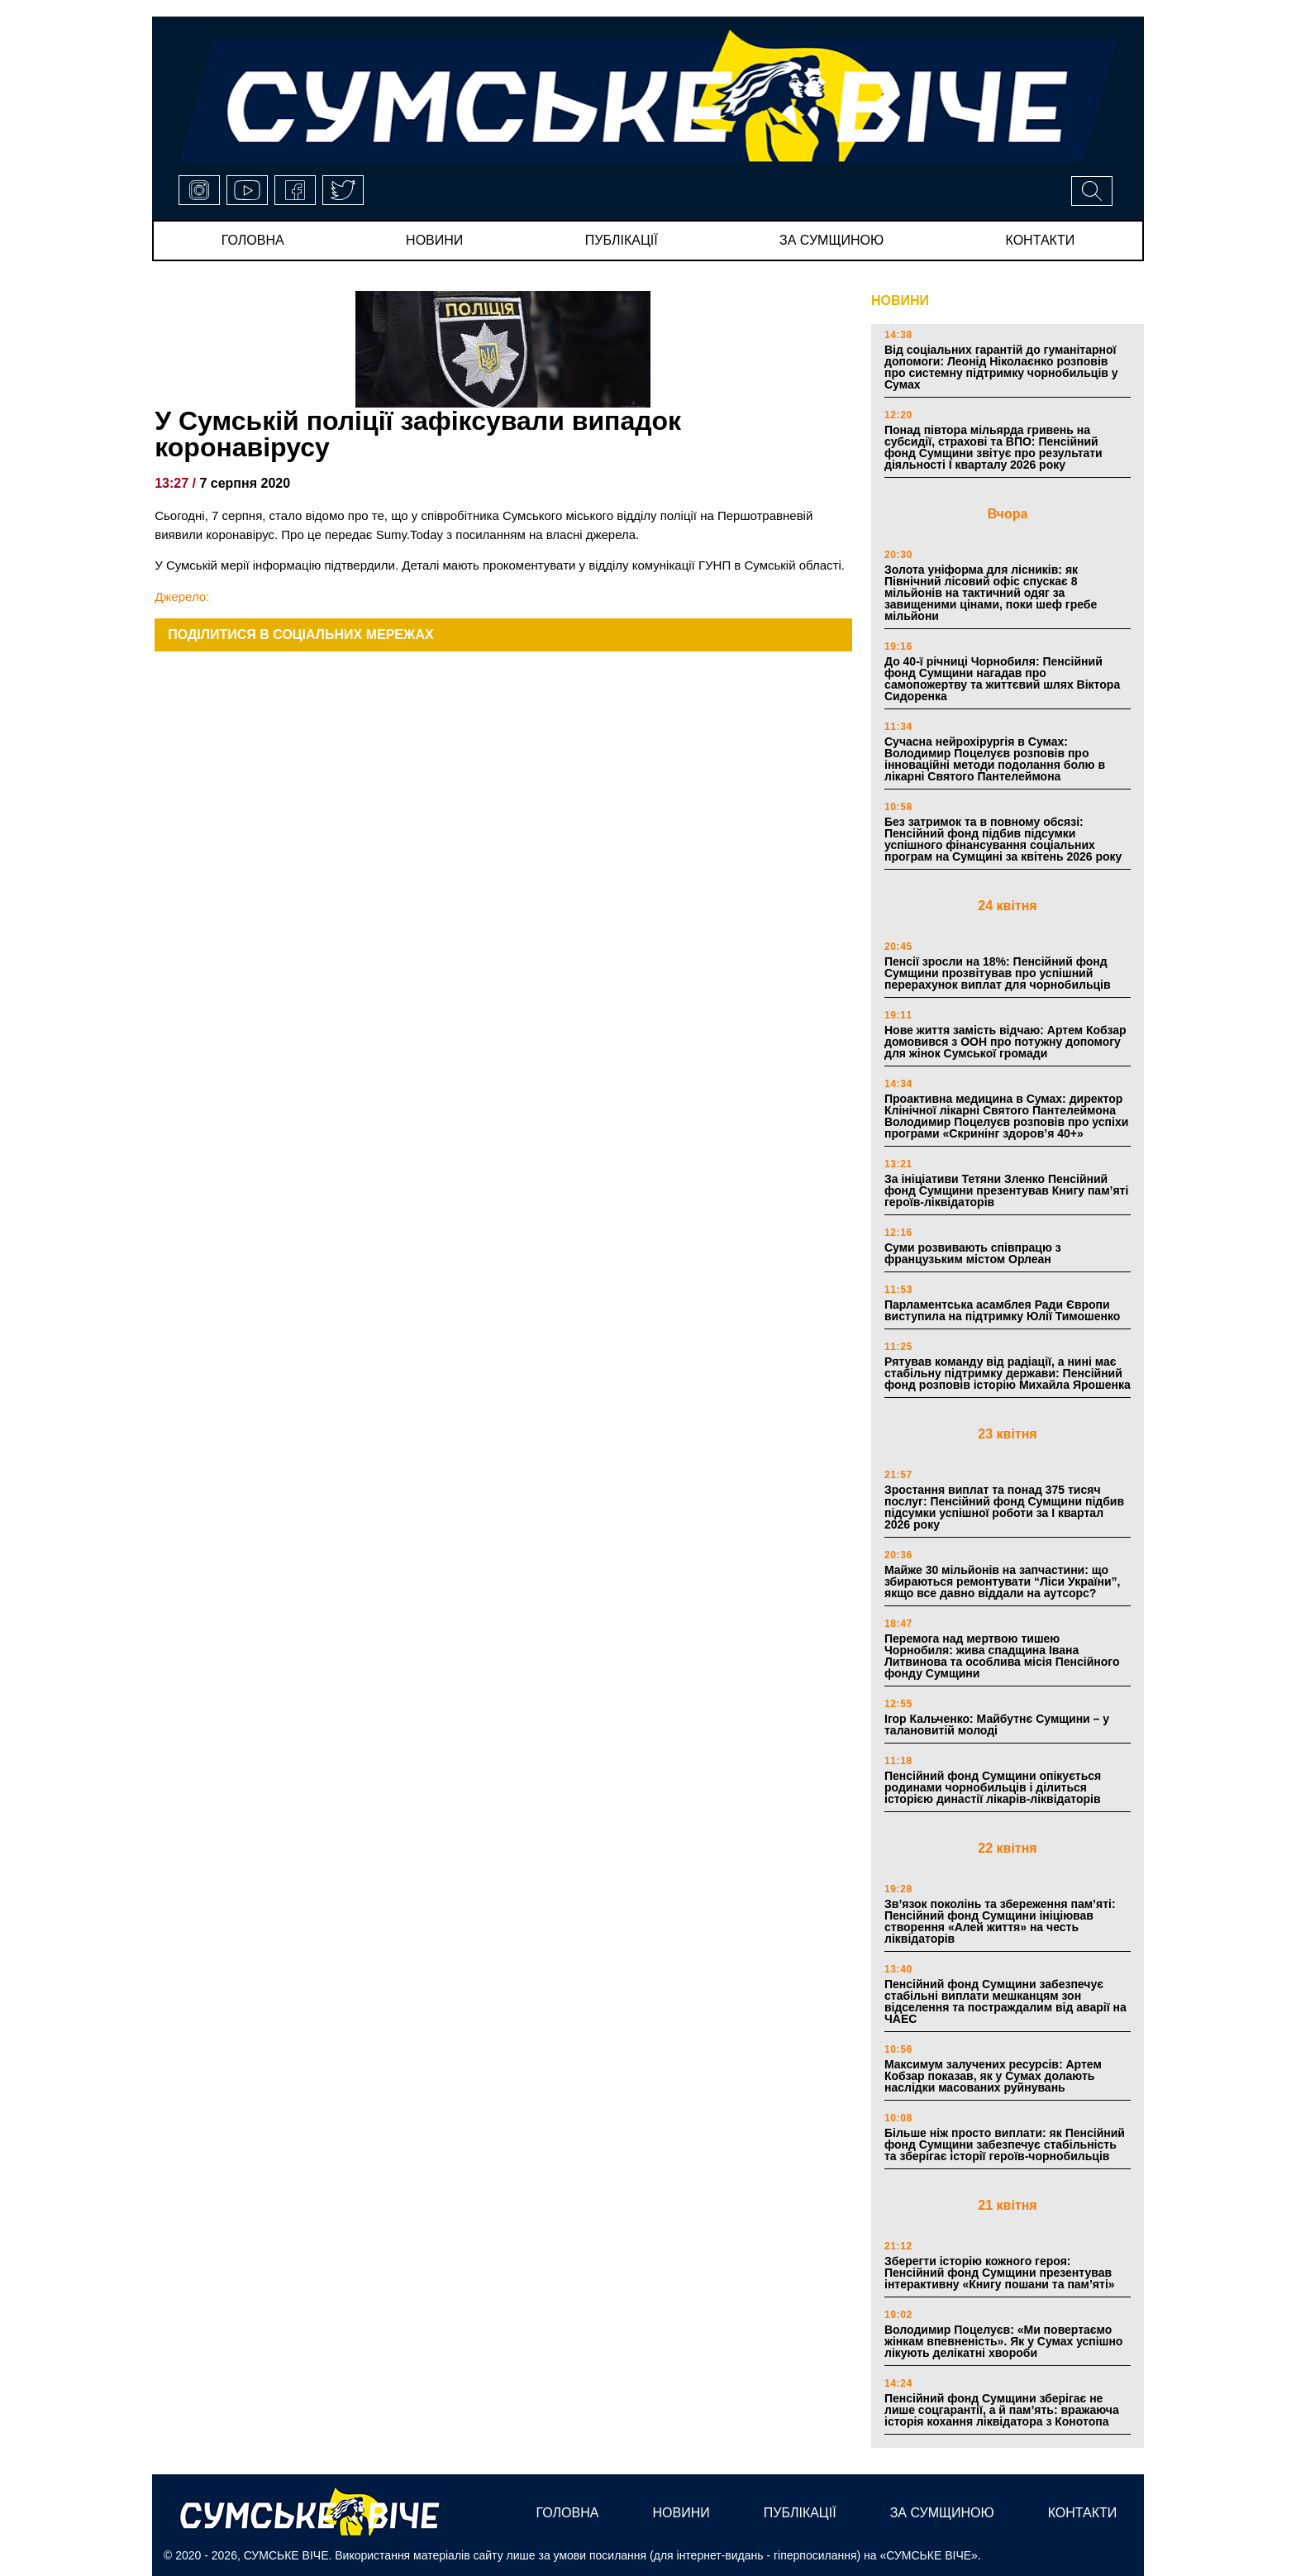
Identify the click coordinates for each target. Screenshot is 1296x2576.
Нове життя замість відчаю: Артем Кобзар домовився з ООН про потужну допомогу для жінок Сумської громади (1005, 1041)
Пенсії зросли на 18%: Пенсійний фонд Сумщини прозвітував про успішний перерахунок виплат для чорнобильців (997, 973)
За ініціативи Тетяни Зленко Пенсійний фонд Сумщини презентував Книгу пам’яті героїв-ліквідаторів (1006, 1190)
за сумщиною (831, 240)
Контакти (1040, 240)
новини (434, 240)
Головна (253, 240)
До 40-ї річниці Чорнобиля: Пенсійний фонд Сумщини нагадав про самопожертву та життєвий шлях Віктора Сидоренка (1002, 679)
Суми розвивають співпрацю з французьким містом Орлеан (972, 1253)
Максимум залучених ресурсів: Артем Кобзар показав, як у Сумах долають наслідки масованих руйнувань (993, 2076)
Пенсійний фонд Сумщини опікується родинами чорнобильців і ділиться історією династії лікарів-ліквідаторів (992, 1787)
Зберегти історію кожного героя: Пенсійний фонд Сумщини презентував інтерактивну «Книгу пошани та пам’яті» (999, 2272)
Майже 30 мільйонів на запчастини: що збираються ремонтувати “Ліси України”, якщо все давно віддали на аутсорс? (1002, 1581)
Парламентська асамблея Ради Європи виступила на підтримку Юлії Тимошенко (1002, 1310)
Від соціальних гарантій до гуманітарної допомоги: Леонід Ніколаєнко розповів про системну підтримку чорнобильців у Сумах (1001, 367)
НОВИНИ (900, 300)
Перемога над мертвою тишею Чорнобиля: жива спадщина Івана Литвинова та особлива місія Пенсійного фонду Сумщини (1002, 1656)
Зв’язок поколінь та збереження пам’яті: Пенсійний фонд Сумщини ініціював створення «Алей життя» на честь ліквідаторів (1000, 1921)
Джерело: (182, 596)
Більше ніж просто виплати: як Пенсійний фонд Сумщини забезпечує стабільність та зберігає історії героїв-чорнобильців (1004, 2144)
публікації (621, 240)
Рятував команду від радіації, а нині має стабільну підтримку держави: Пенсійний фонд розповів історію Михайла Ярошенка (1007, 1373)
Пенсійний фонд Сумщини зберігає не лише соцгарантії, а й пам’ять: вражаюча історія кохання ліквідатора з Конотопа (1001, 2410)
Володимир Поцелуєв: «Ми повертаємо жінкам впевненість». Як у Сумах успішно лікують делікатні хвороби (1003, 2341)
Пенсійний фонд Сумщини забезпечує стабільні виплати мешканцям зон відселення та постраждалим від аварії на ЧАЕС (1005, 2001)
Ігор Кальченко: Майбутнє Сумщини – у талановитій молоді (996, 1724)
